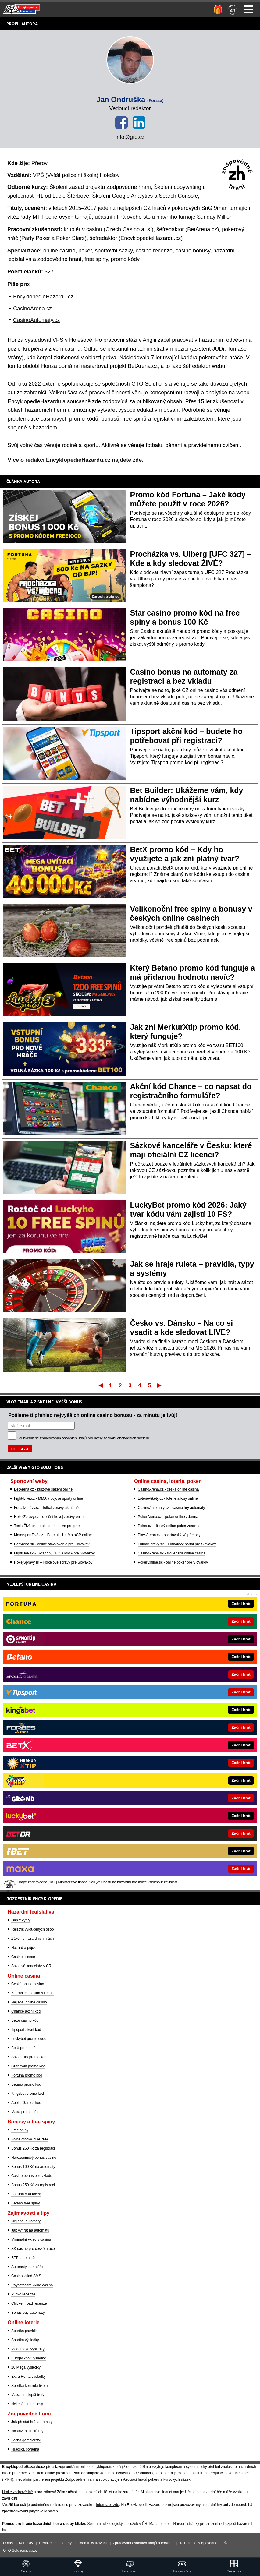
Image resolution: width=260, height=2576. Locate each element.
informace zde (107, 2505)
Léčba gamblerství (26, 2440)
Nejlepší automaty (26, 2221)
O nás (8, 2543)
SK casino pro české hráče (33, 2248)
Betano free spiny (25, 2203)
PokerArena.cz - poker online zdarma (168, 1517)
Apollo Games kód (26, 2103)
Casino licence (23, 1957)
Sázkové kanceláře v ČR (31, 1966)
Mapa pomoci (160, 2523)
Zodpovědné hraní (79, 2479)
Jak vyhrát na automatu (30, 2230)
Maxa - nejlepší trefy (27, 2395)
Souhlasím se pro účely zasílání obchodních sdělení (83, 1438)
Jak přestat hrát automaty (31, 2422)
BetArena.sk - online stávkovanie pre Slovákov (51, 1544)
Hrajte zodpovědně (17, 2492)
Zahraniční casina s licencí (32, 1993)
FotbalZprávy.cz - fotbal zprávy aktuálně (46, 1507)
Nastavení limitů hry (27, 2431)
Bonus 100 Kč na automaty (33, 2167)
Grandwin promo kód (28, 2066)
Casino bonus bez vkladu (31, 2176)
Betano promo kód (26, 2084)
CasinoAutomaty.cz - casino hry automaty (171, 1507)
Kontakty (26, 2543)
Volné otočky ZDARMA (29, 2139)
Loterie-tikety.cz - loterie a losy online (168, 1498)
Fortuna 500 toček (26, 2194)
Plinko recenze (23, 2294)
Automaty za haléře (27, 2267)
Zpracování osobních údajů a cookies (143, 2543)
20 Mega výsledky (26, 2367)
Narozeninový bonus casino (33, 2157)
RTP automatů (23, 2258)
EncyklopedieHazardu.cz (43, 297)
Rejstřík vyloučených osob (32, 1929)
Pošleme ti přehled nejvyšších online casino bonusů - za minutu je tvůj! (92, 1415)
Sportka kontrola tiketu (29, 2386)
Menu (248, 9)
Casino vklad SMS (26, 2276)
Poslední (159, 1385)
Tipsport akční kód (26, 2029)
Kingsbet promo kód (27, 2093)
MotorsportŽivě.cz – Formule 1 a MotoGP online (53, 1535)
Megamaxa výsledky (28, 2349)
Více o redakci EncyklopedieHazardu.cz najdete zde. (75, 460)
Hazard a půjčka (24, 1948)
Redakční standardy (55, 2543)
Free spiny (19, 2130)
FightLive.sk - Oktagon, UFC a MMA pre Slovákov (54, 1553)
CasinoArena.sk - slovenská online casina (171, 1553)
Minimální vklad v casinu (31, 2239)
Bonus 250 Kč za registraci (33, 2185)
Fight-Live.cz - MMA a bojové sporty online (48, 1498)
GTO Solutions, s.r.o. (20, 2550)
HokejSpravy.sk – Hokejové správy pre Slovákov (53, 1562)
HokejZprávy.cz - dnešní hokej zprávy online (50, 1517)
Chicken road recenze (29, 2303)
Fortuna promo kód (26, 2075)
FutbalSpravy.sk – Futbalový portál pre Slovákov (177, 1544)
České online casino (27, 1984)
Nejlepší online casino (29, 2002)
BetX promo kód (24, 2048)
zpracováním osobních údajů (63, 1438)
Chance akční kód (26, 2011)
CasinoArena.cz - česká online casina (168, 1489)
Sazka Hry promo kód (28, 2057)
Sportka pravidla (24, 2331)
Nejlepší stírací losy (27, 2404)
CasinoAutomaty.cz (36, 320)
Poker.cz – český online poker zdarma (168, 1526)
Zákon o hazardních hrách (32, 1938)
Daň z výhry (20, 1920)
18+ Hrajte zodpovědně (198, 2543)
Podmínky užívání (92, 2543)
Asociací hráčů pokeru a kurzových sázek (157, 2479)
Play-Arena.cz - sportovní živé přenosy (169, 1535)
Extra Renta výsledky (28, 2376)
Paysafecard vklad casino (32, 2285)
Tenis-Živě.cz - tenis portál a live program (47, 1526)
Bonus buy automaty (28, 2312)
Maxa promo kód (24, 2112)
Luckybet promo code (28, 2039)
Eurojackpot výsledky (28, 2358)
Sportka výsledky (25, 2340)
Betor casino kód (24, 2020)
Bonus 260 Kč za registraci (33, 2148)
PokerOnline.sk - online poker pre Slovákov (173, 1562)
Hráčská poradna (25, 2449)
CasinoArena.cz (32, 308)
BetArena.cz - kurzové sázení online (43, 1489)
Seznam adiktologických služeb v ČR (117, 2523)
